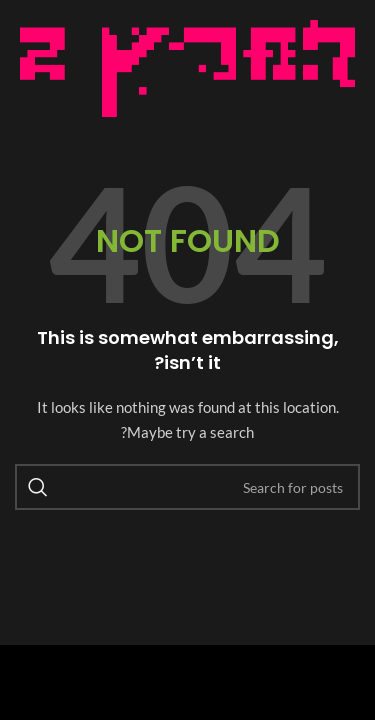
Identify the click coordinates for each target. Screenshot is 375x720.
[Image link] (187, 66)
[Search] (187, 487)
